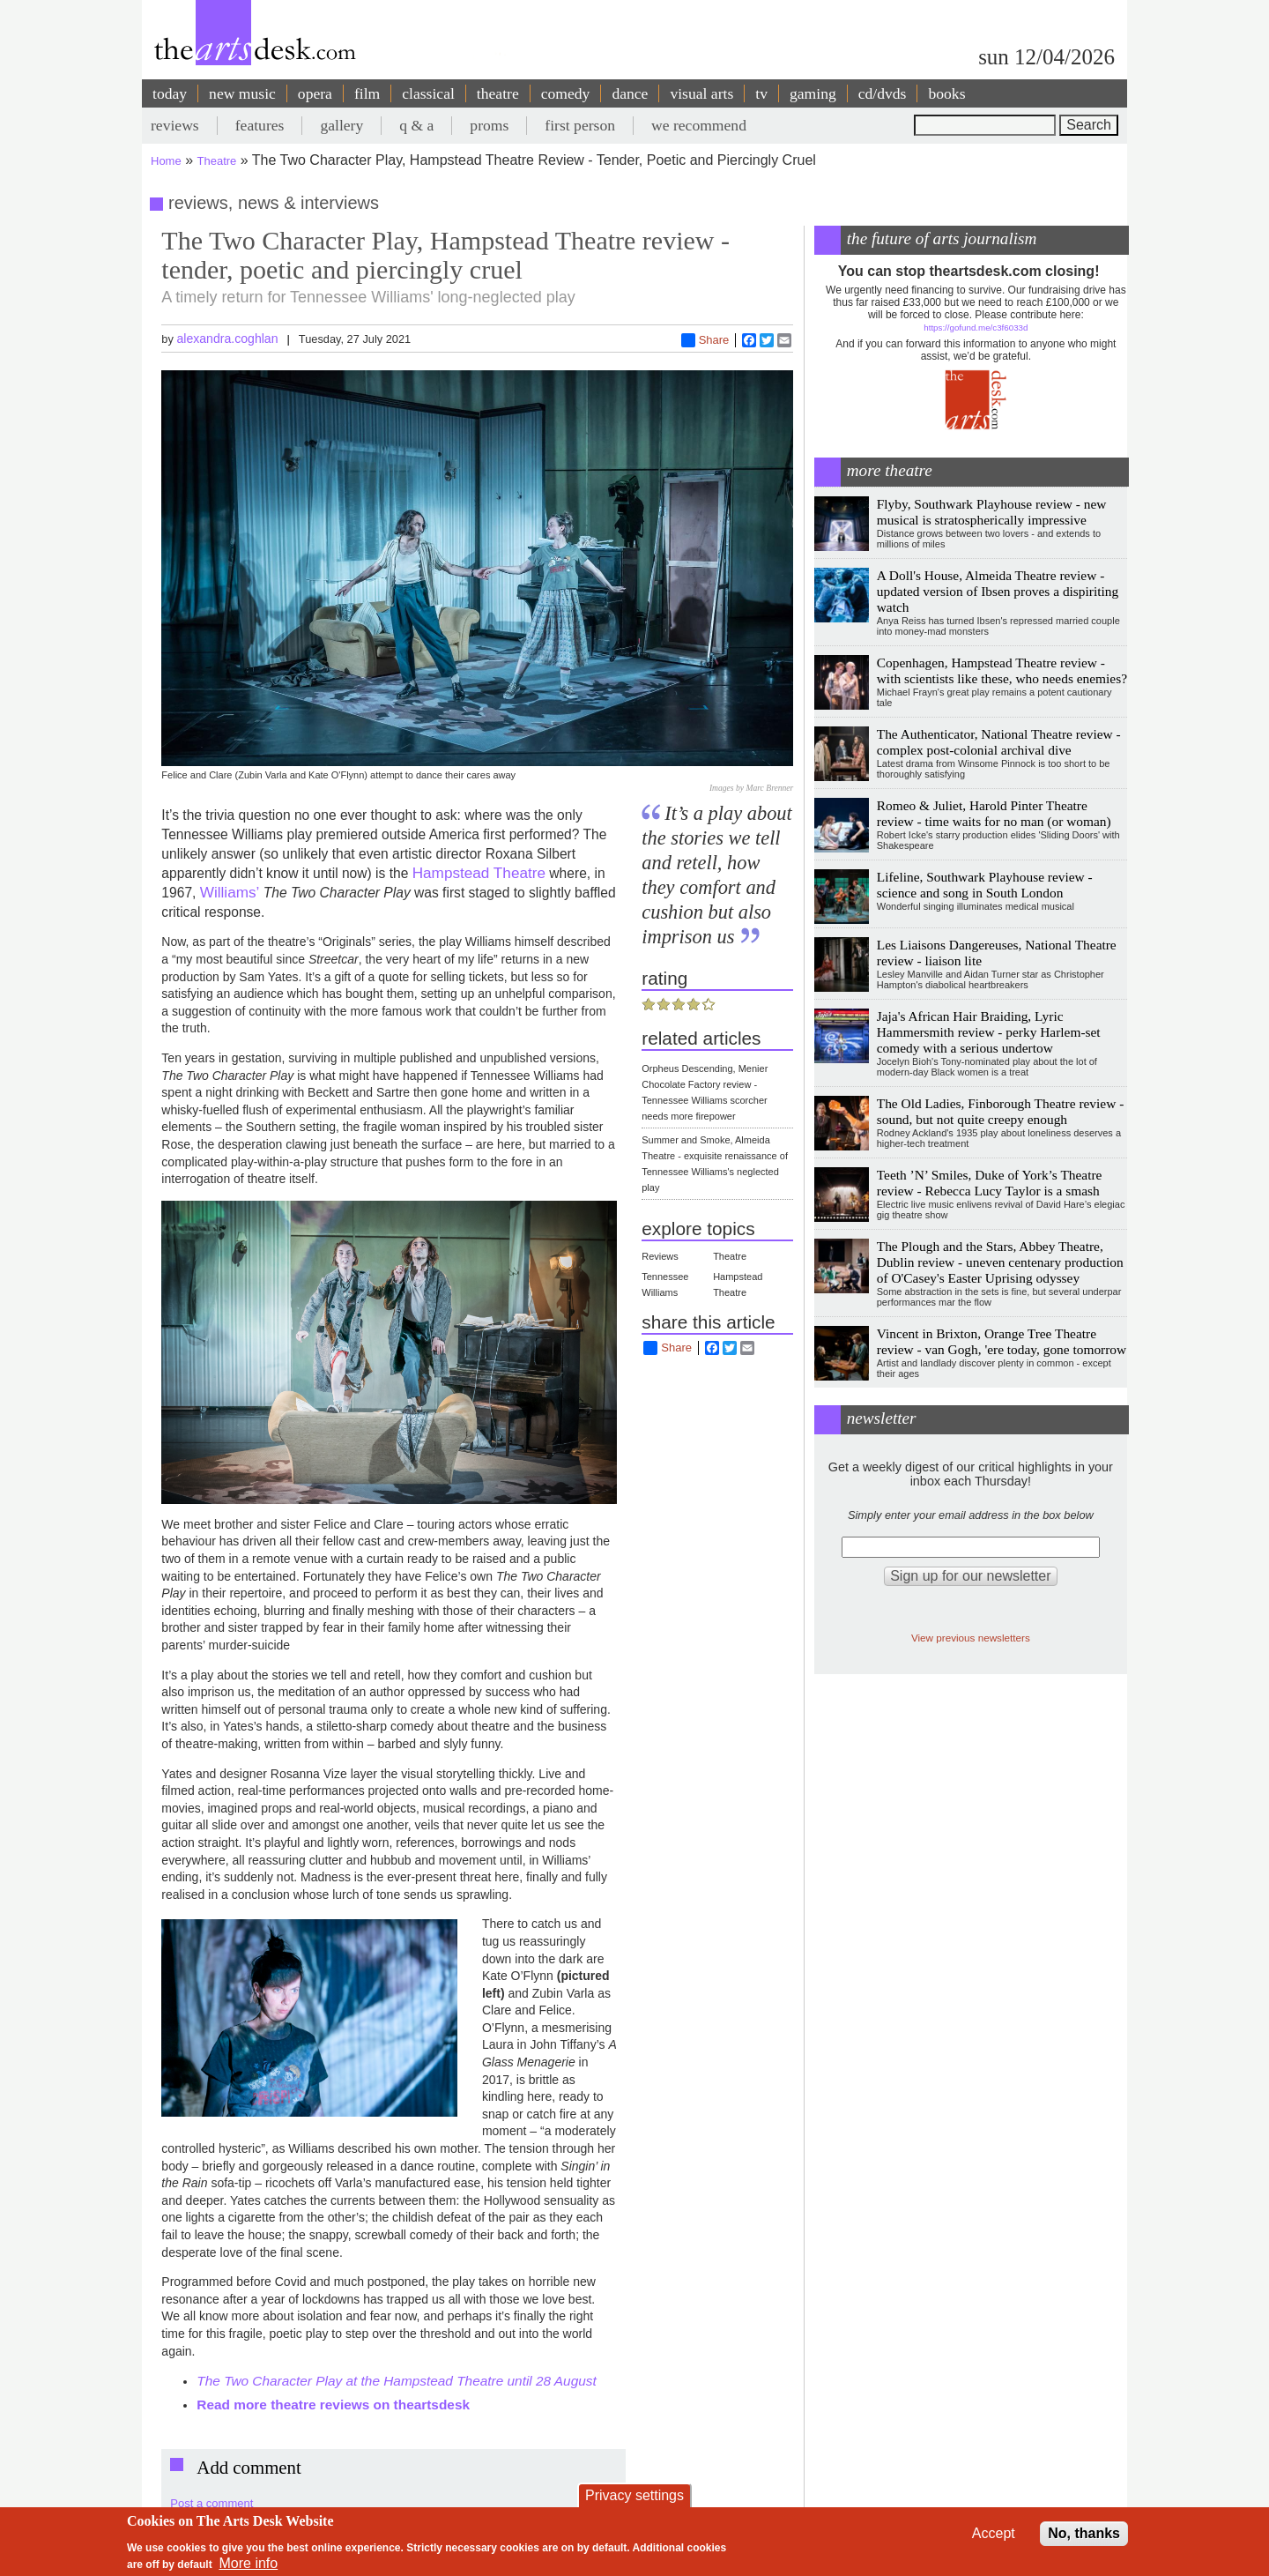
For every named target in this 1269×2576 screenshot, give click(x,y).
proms (489, 125)
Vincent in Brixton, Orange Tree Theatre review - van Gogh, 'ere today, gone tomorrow (1001, 1341)
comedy (565, 93)
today (169, 93)
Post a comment (211, 2503)
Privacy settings (634, 2495)
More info (248, 2563)
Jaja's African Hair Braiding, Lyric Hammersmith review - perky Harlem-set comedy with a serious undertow (989, 1032)
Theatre (217, 161)
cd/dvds (882, 93)
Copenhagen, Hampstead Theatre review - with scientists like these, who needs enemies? (1002, 670)
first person (580, 125)
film (367, 93)
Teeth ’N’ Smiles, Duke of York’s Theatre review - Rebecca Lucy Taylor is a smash (989, 1182)
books (946, 93)
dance (630, 93)
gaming (813, 93)
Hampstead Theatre (478, 873)
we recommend (698, 125)
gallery (341, 125)
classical (428, 93)
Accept (993, 2533)
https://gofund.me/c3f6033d (976, 327)
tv (761, 93)
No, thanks (1084, 2533)
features (260, 125)
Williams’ (230, 892)
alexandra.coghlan (227, 338)
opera (315, 93)
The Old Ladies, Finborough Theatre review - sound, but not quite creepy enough (1000, 1111)
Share (705, 340)
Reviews (660, 1256)
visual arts (701, 93)
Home (166, 161)
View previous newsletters (970, 1637)
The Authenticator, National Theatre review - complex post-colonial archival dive (999, 741)
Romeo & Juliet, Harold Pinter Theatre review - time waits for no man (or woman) (994, 813)
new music (242, 93)
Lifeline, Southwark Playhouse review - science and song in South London (985, 884)
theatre (498, 93)
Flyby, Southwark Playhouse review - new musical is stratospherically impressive (992, 511)
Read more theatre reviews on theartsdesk (333, 2404)
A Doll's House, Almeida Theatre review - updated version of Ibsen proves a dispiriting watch (997, 591)
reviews (175, 125)
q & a (416, 125)
